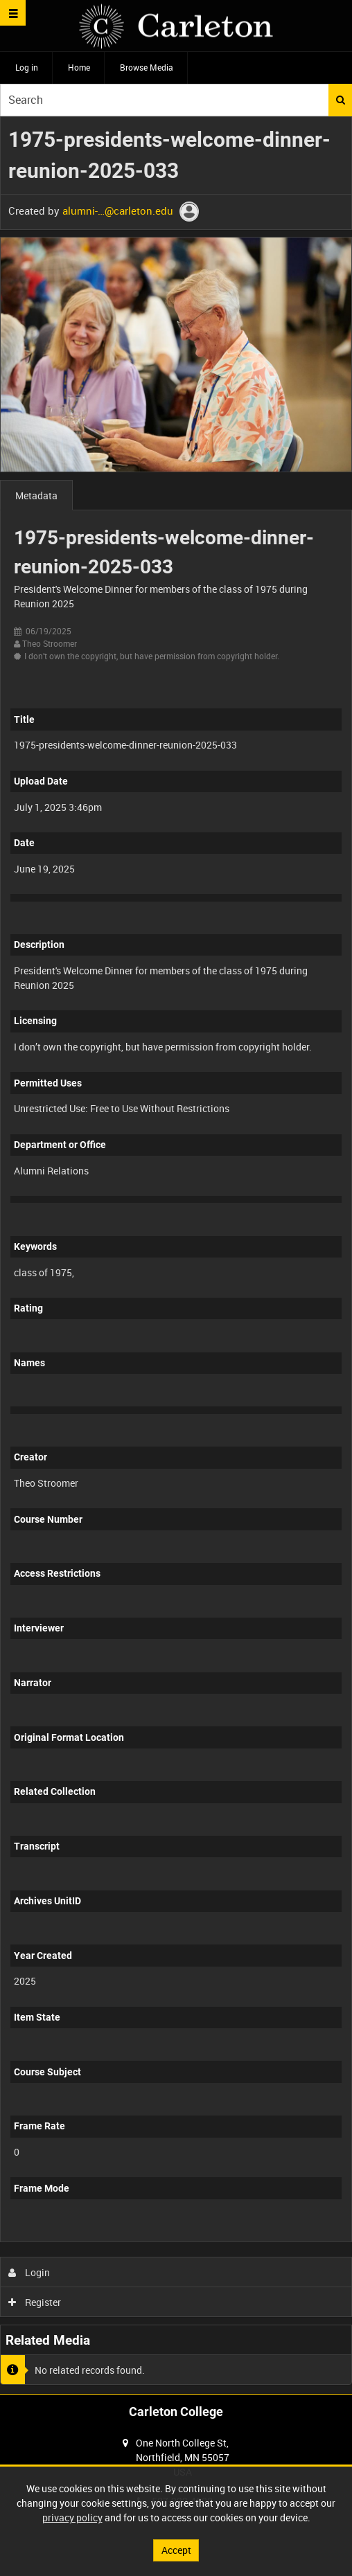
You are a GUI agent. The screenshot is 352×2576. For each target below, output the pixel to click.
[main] (176, 1255)
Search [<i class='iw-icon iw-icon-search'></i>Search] (340, 100)
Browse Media (146, 67)
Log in (26, 67)
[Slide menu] (13, 13)
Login (29, 2272)
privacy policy (72, 2517)
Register (35, 2302)
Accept (176, 2550)
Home (79, 67)
